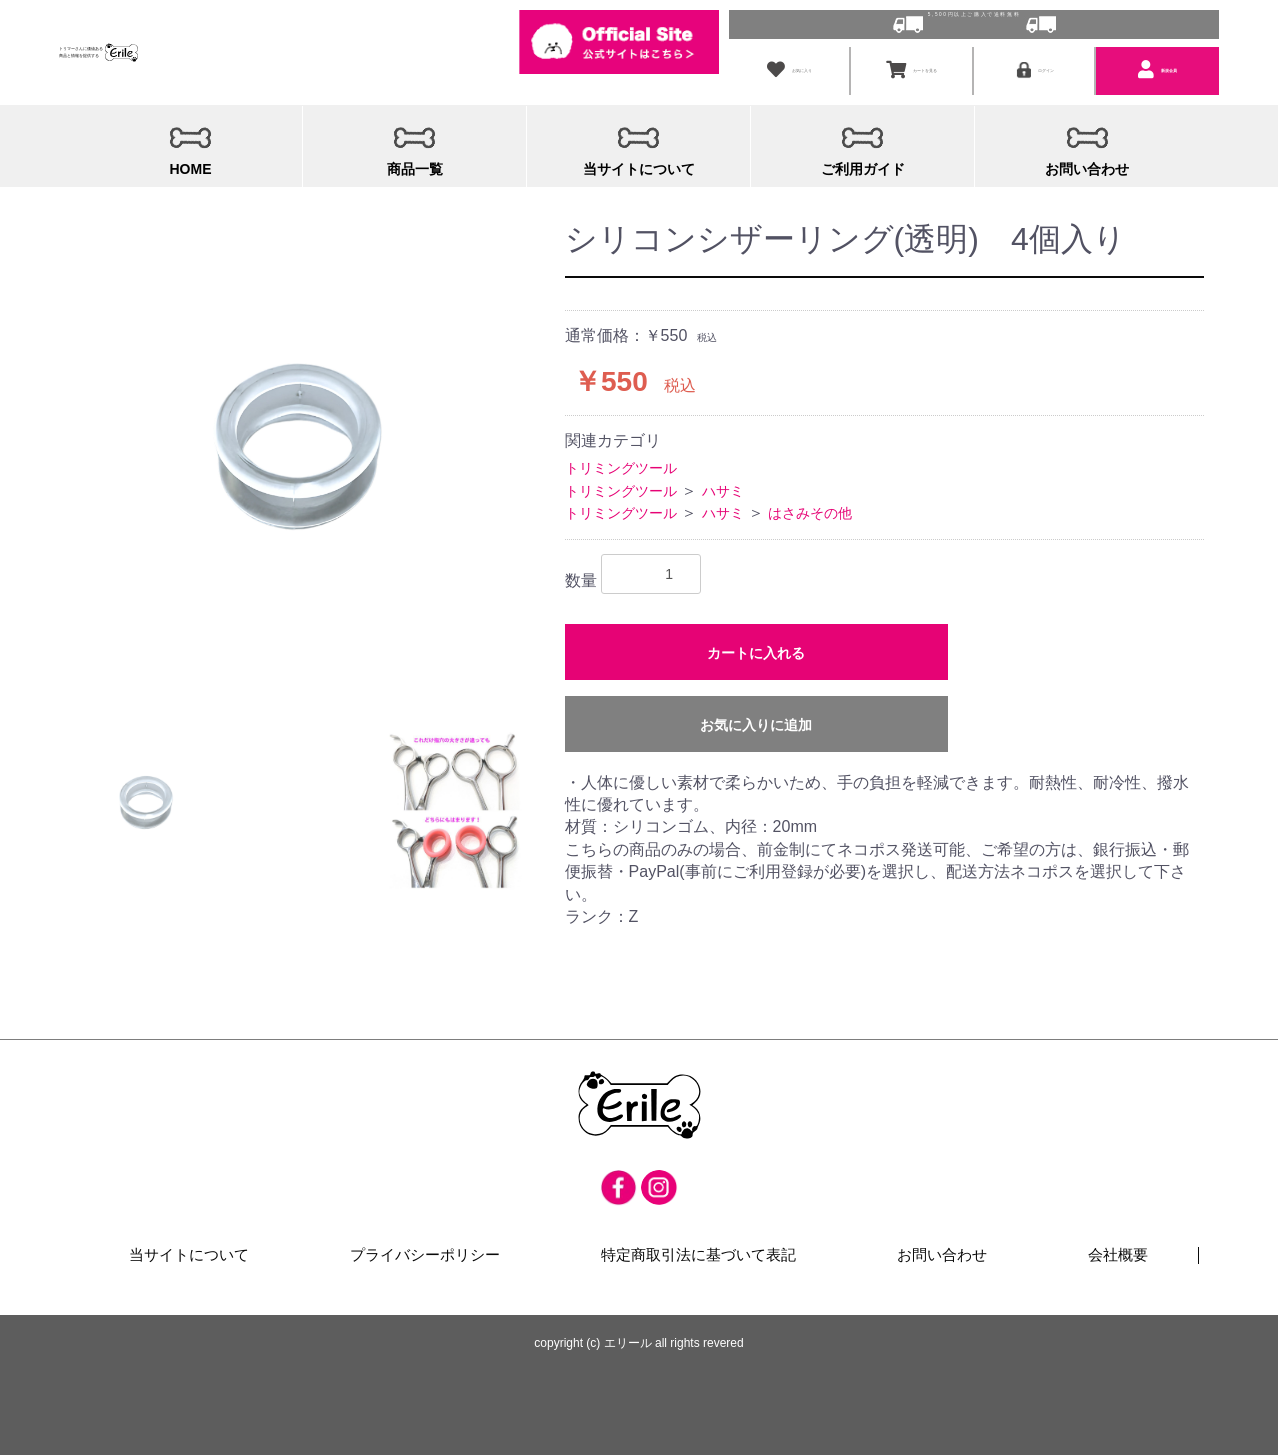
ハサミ (723, 482)
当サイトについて (190, 1248)
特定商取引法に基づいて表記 (698, 1248)
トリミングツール (621, 460)
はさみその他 (810, 505)
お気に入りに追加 (756, 716)
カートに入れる (756, 644)
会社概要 (1118, 1248)
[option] (300, 425)
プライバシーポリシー (426, 1248)
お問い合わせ (942, 1248)
